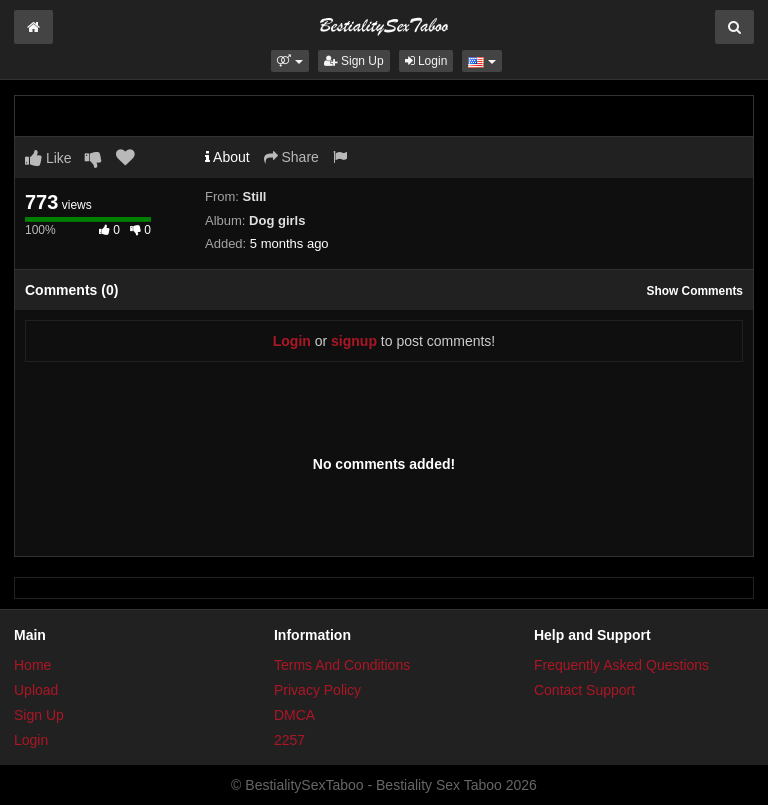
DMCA (294, 715)
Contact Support (584, 690)
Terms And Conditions (342, 665)
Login (426, 61)
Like (48, 158)
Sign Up (354, 61)
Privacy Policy (317, 690)
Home (32, 665)
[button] (289, 61)
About (227, 157)
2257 (289, 740)
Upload (36, 690)
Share (291, 157)
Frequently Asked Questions (621, 665)
